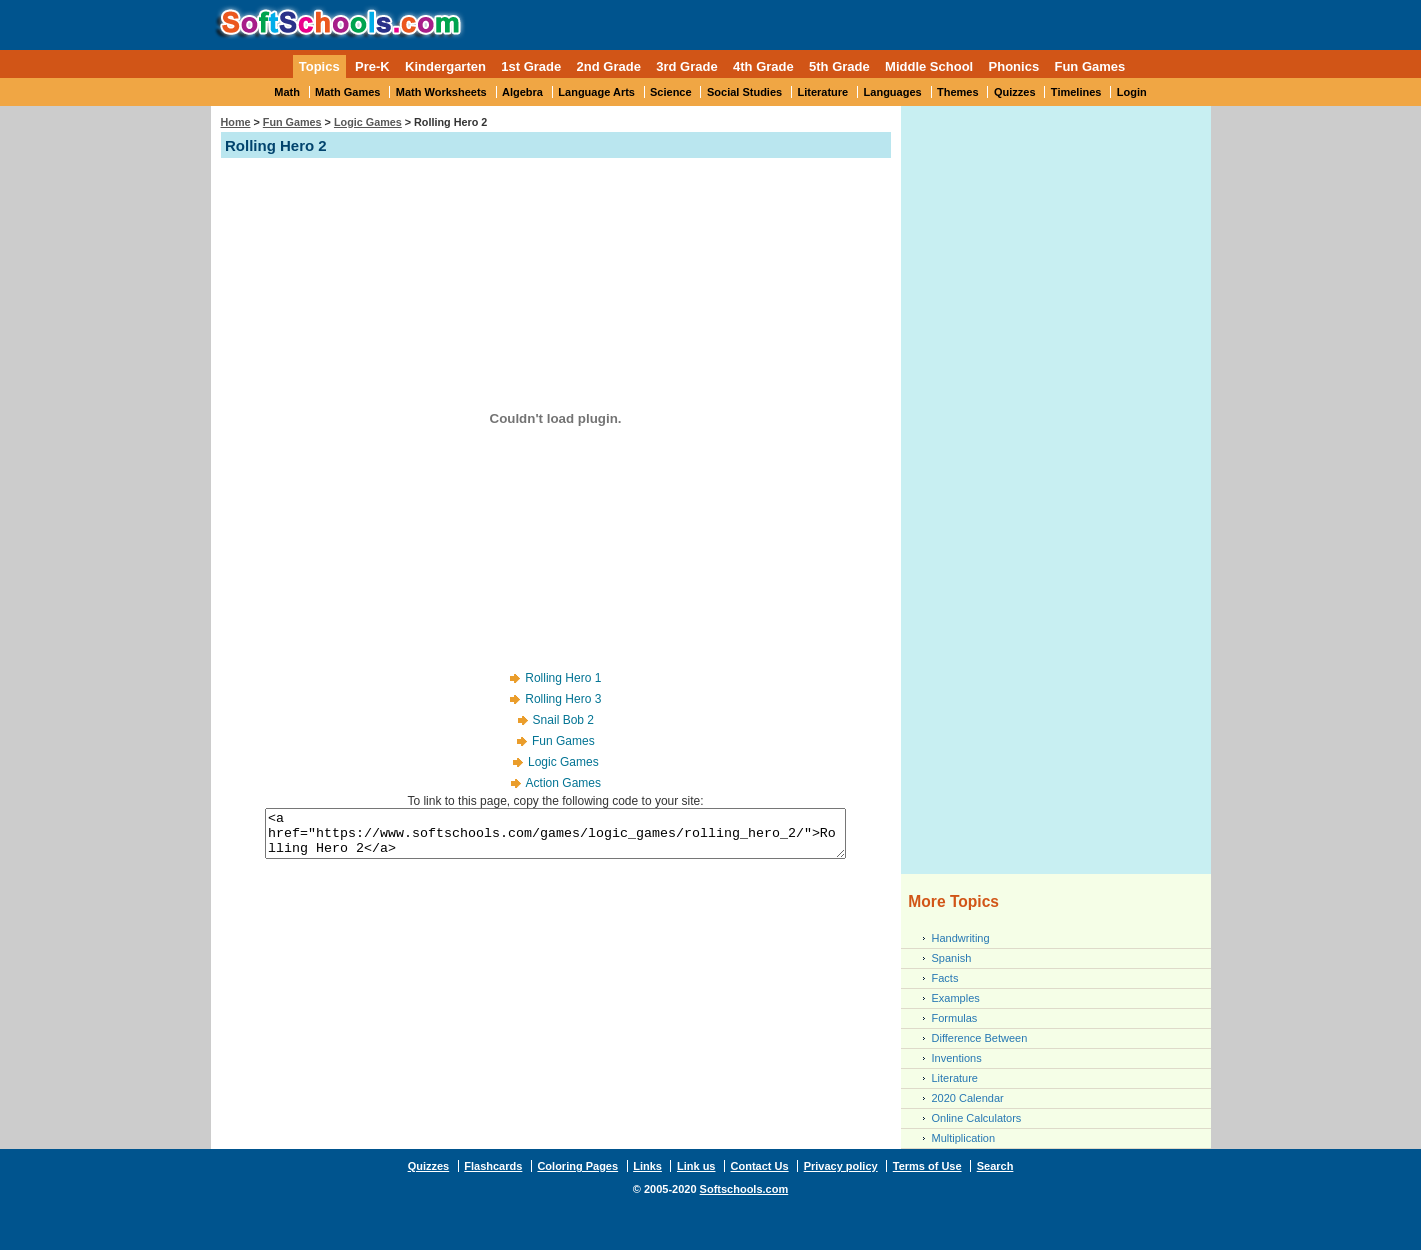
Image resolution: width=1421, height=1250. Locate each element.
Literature (823, 92)
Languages (893, 92)
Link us (696, 1166)
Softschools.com (744, 1189)
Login (1132, 92)
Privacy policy (841, 1166)
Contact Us (760, 1166)
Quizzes (1015, 92)
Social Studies (744, 92)
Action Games (563, 783)
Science (671, 92)
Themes (958, 92)
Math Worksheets (441, 92)
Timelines (1076, 92)
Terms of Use (927, 1166)
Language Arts (596, 92)
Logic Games (368, 122)
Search (995, 1166)
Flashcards (493, 1166)
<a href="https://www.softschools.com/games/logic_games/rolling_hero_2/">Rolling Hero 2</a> (555, 838)
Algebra (522, 92)
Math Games (347, 92)
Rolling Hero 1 (563, 678)
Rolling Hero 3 (563, 699)
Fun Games (1089, 66)
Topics (319, 66)
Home (236, 122)
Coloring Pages (577, 1166)
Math (287, 92)
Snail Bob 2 (563, 720)
